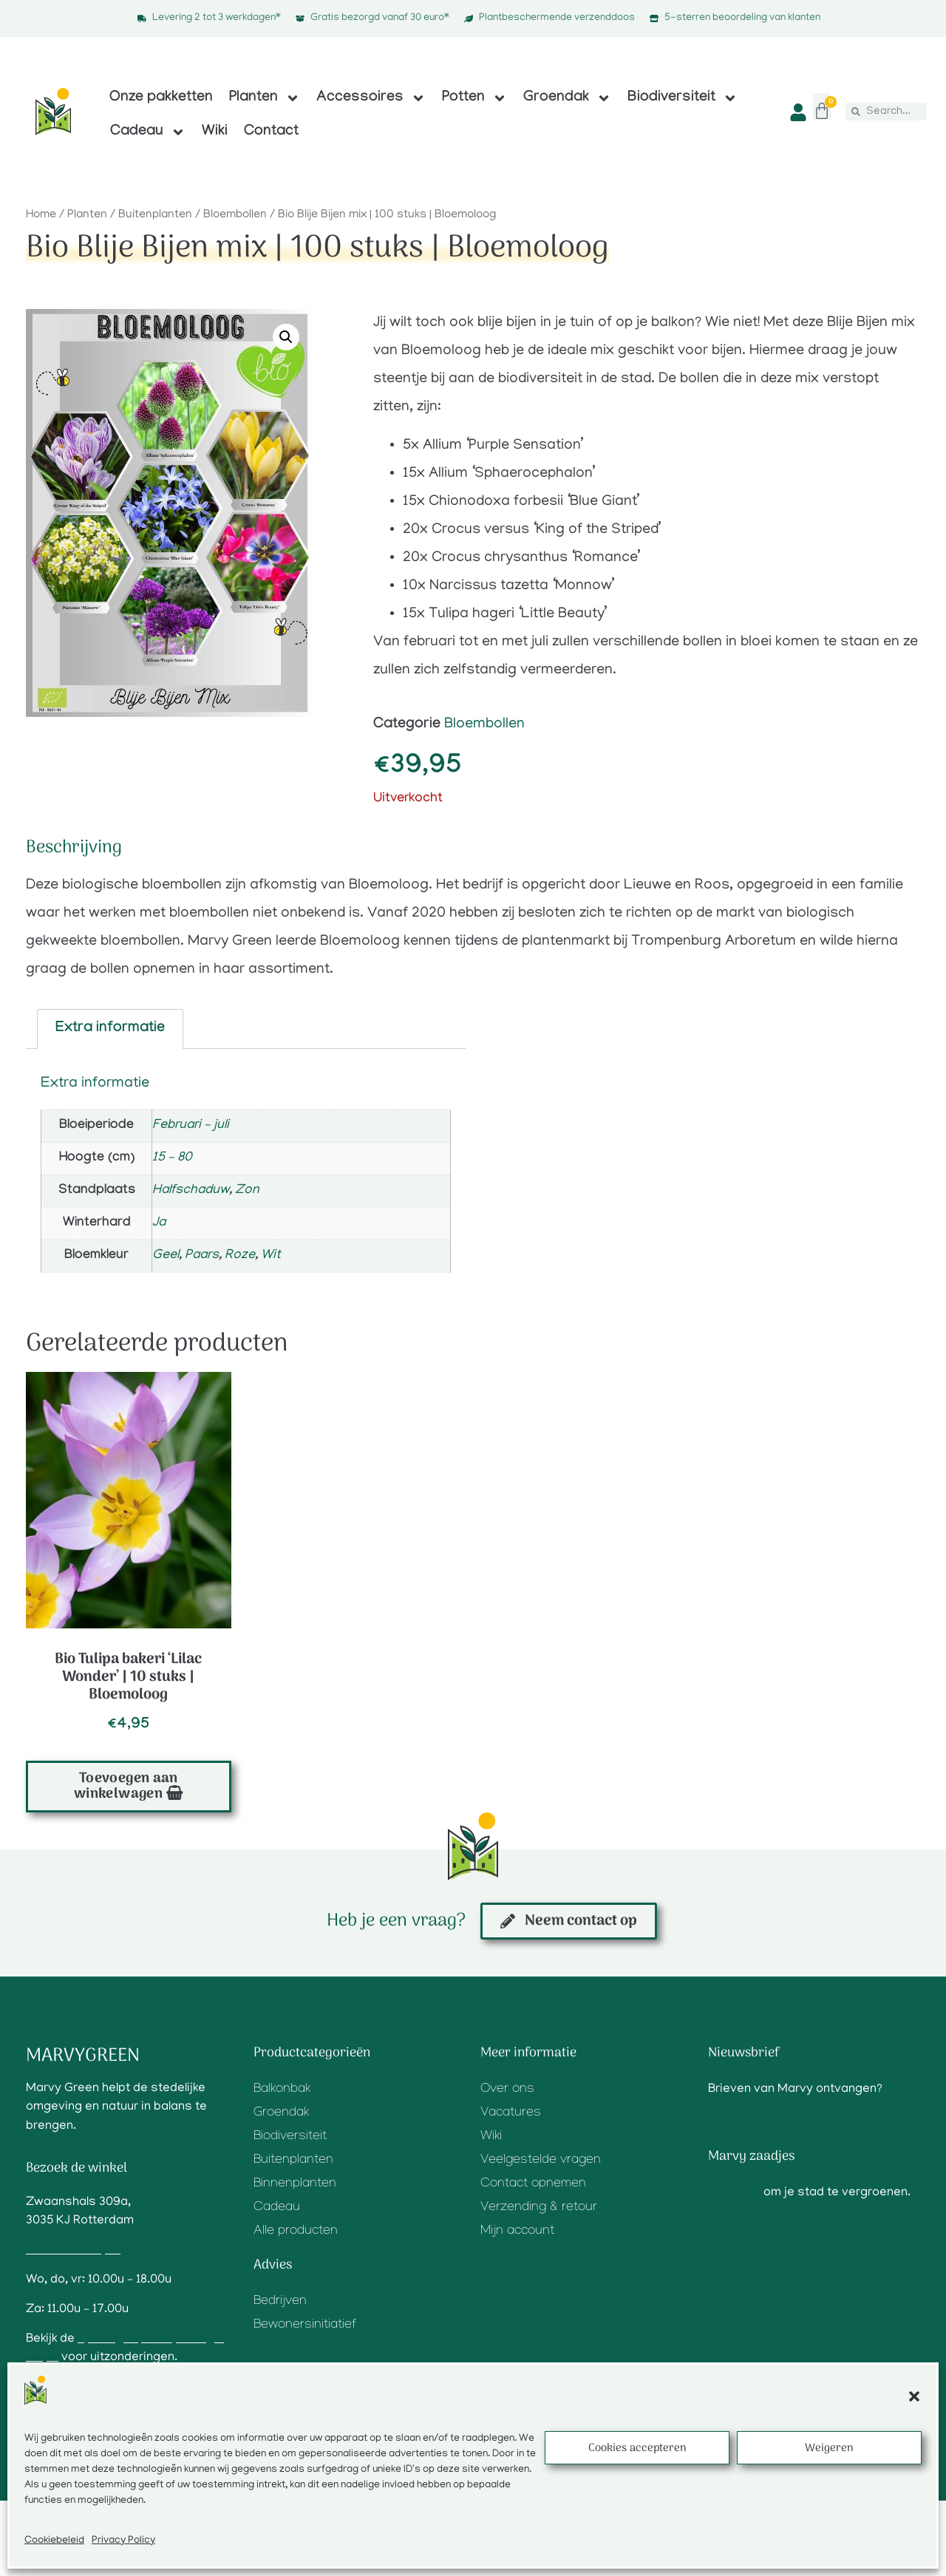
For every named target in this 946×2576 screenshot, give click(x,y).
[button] (914, 2396)
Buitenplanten (155, 215)
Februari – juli (190, 1125)
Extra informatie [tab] (110, 1029)
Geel (165, 1255)
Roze (240, 1255)
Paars (202, 1255)
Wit (271, 1255)
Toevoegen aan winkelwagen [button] (126, 1786)
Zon (247, 1190)
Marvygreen (83, 2056)
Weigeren (829, 2448)
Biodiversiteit (682, 98)
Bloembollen (235, 215)
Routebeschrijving (77, 2250)
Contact (271, 132)
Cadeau (148, 132)
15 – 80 (172, 1158)
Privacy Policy (123, 2540)
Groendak (567, 98)
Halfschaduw (190, 1190)
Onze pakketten (161, 98)
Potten (474, 98)
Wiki (215, 132)
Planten (264, 98)
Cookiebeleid (54, 2540)
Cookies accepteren (637, 2448)
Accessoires (371, 98)
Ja (159, 1223)
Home (41, 215)
